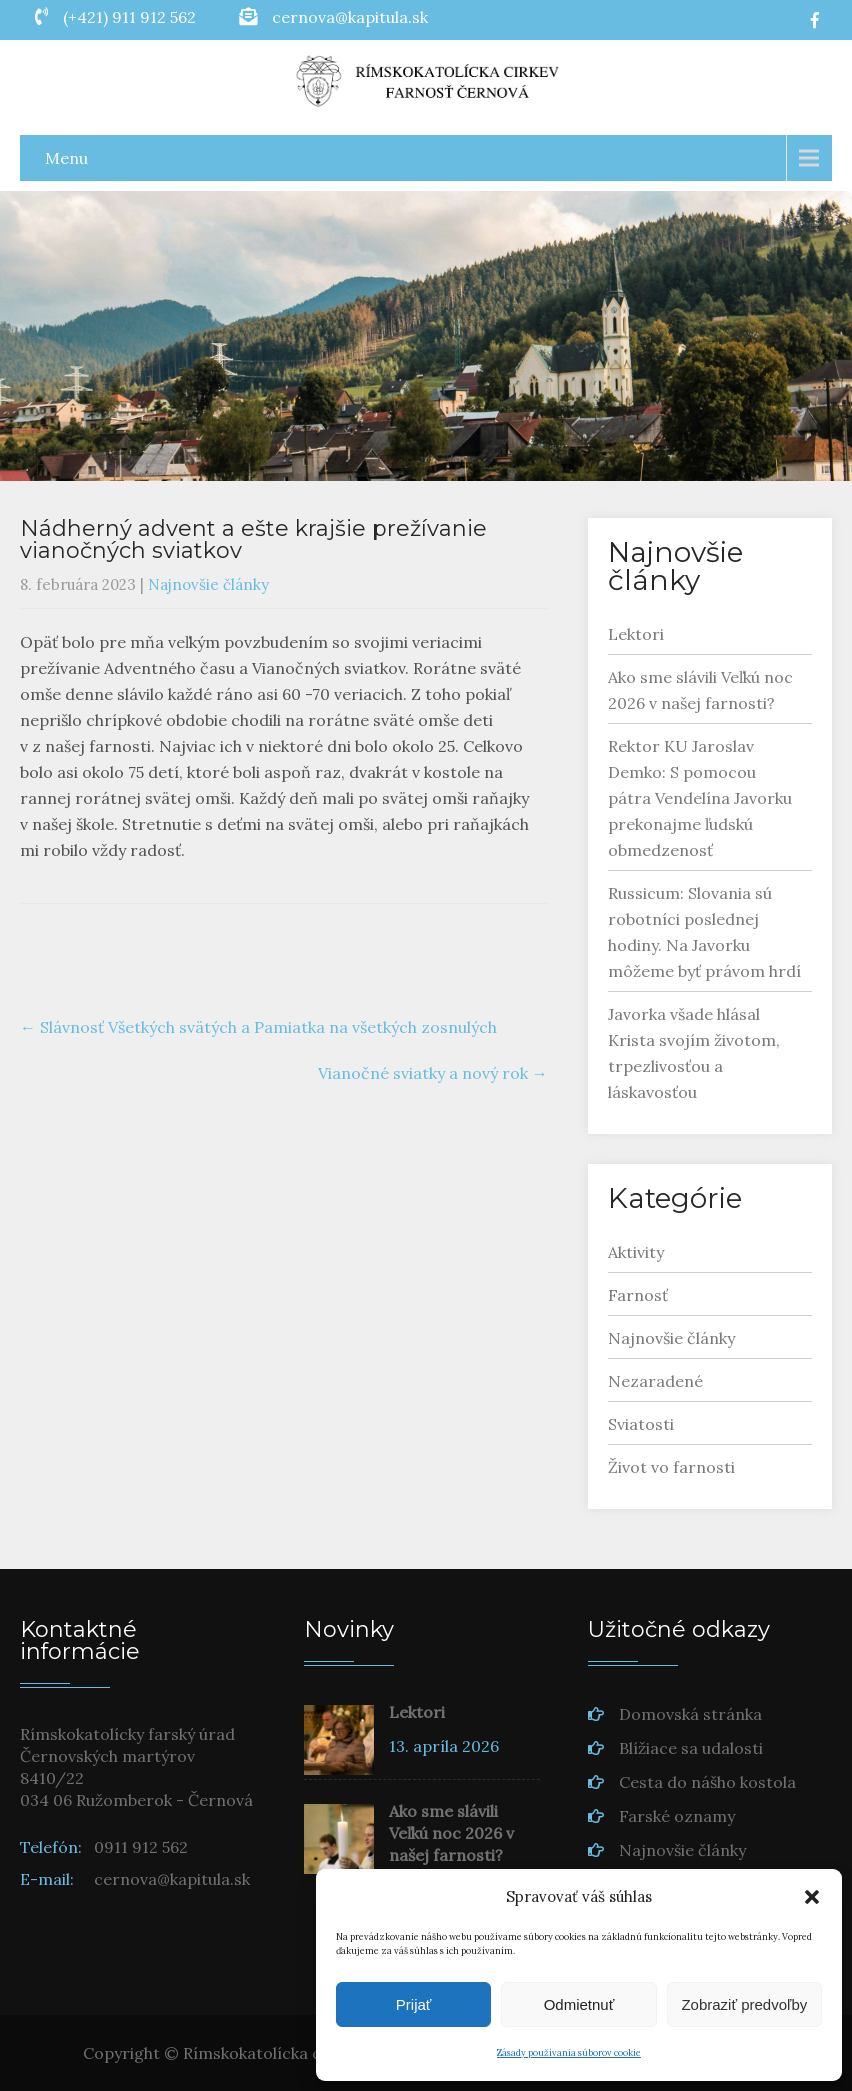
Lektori (636, 634)
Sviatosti (641, 1424)
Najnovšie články (208, 584)
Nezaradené (655, 1381)
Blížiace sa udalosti (691, 1748)
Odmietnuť (579, 2004)
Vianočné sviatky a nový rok (433, 1073)
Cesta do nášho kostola (707, 1782)
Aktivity (636, 1252)
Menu (66, 158)
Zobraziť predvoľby (744, 2004)
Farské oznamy (677, 1816)
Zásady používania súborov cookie (569, 2052)
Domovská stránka (690, 1714)
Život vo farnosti (671, 1467)
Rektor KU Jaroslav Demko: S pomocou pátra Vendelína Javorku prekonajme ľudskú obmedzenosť (700, 798)
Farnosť (638, 1295)
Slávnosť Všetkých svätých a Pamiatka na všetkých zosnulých (258, 1027)
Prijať (414, 2004)
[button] (812, 1897)
